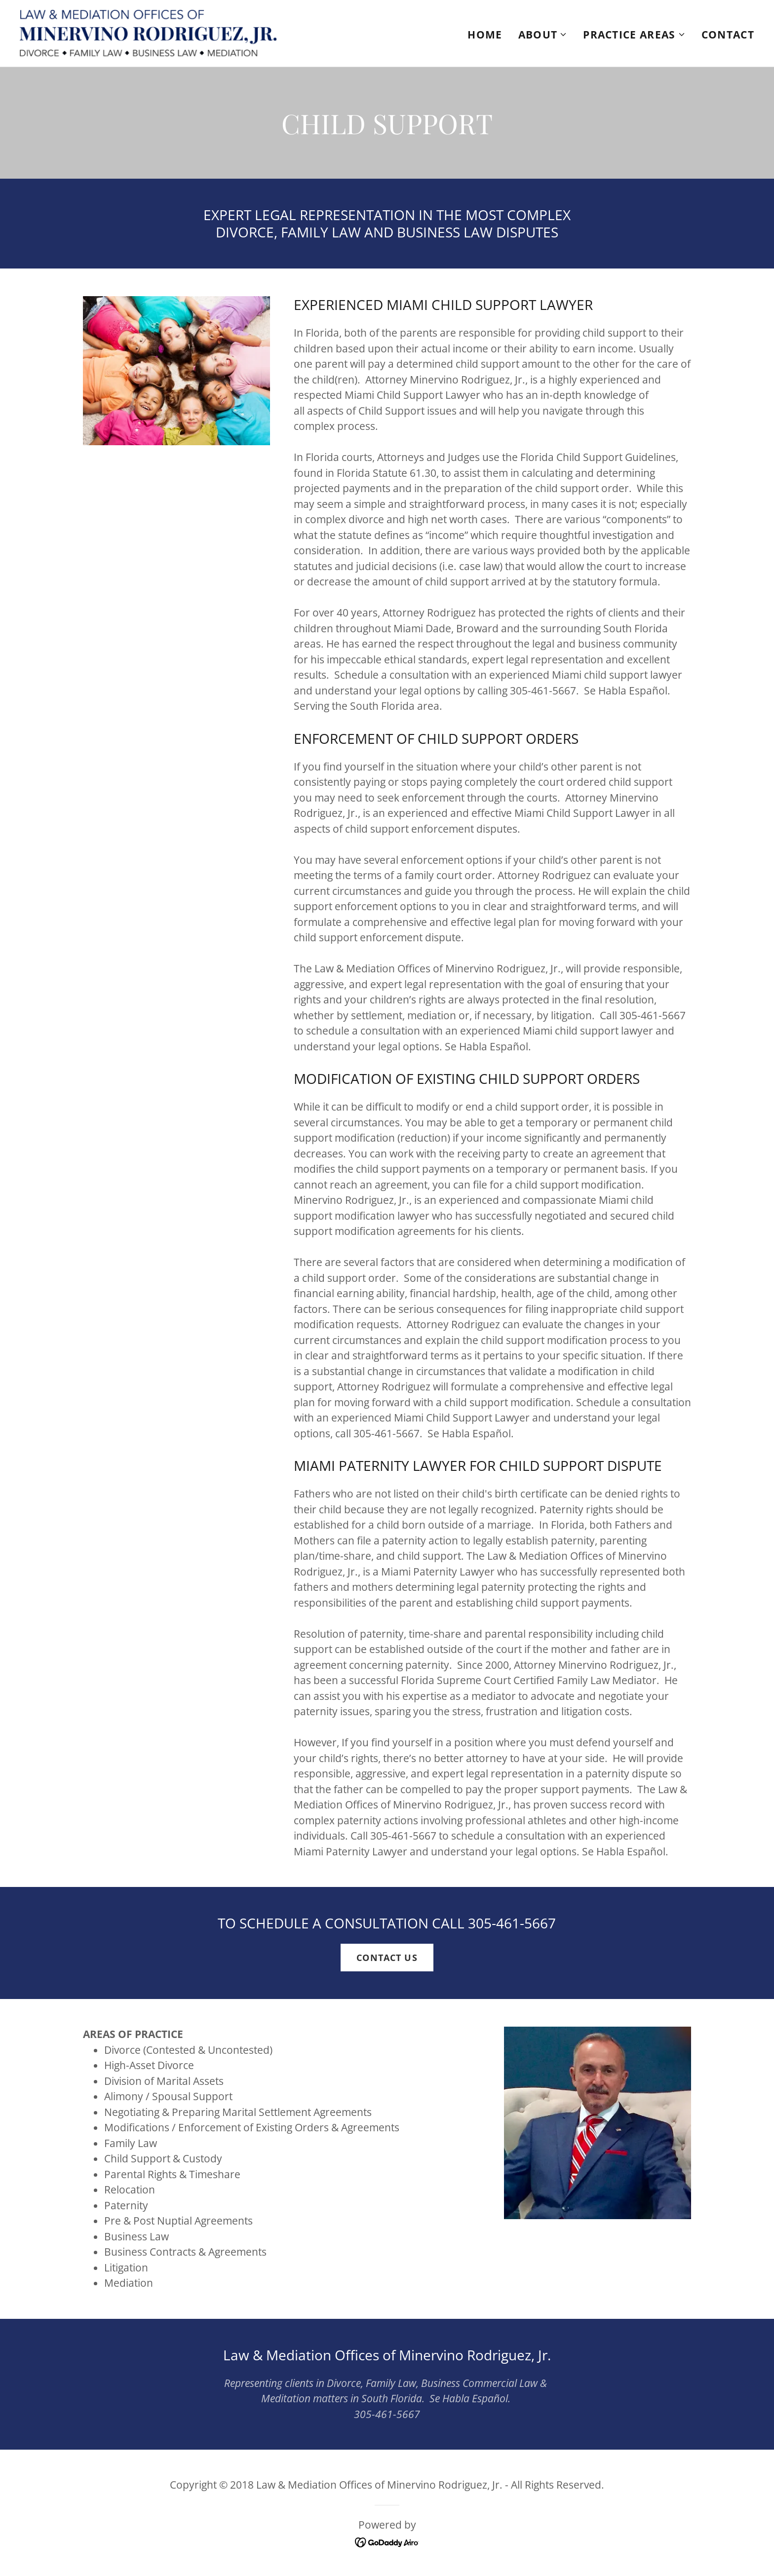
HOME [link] (484, 34)
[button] (543, 34)
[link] (148, 32)
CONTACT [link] (727, 34)
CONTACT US (386, 1957)
